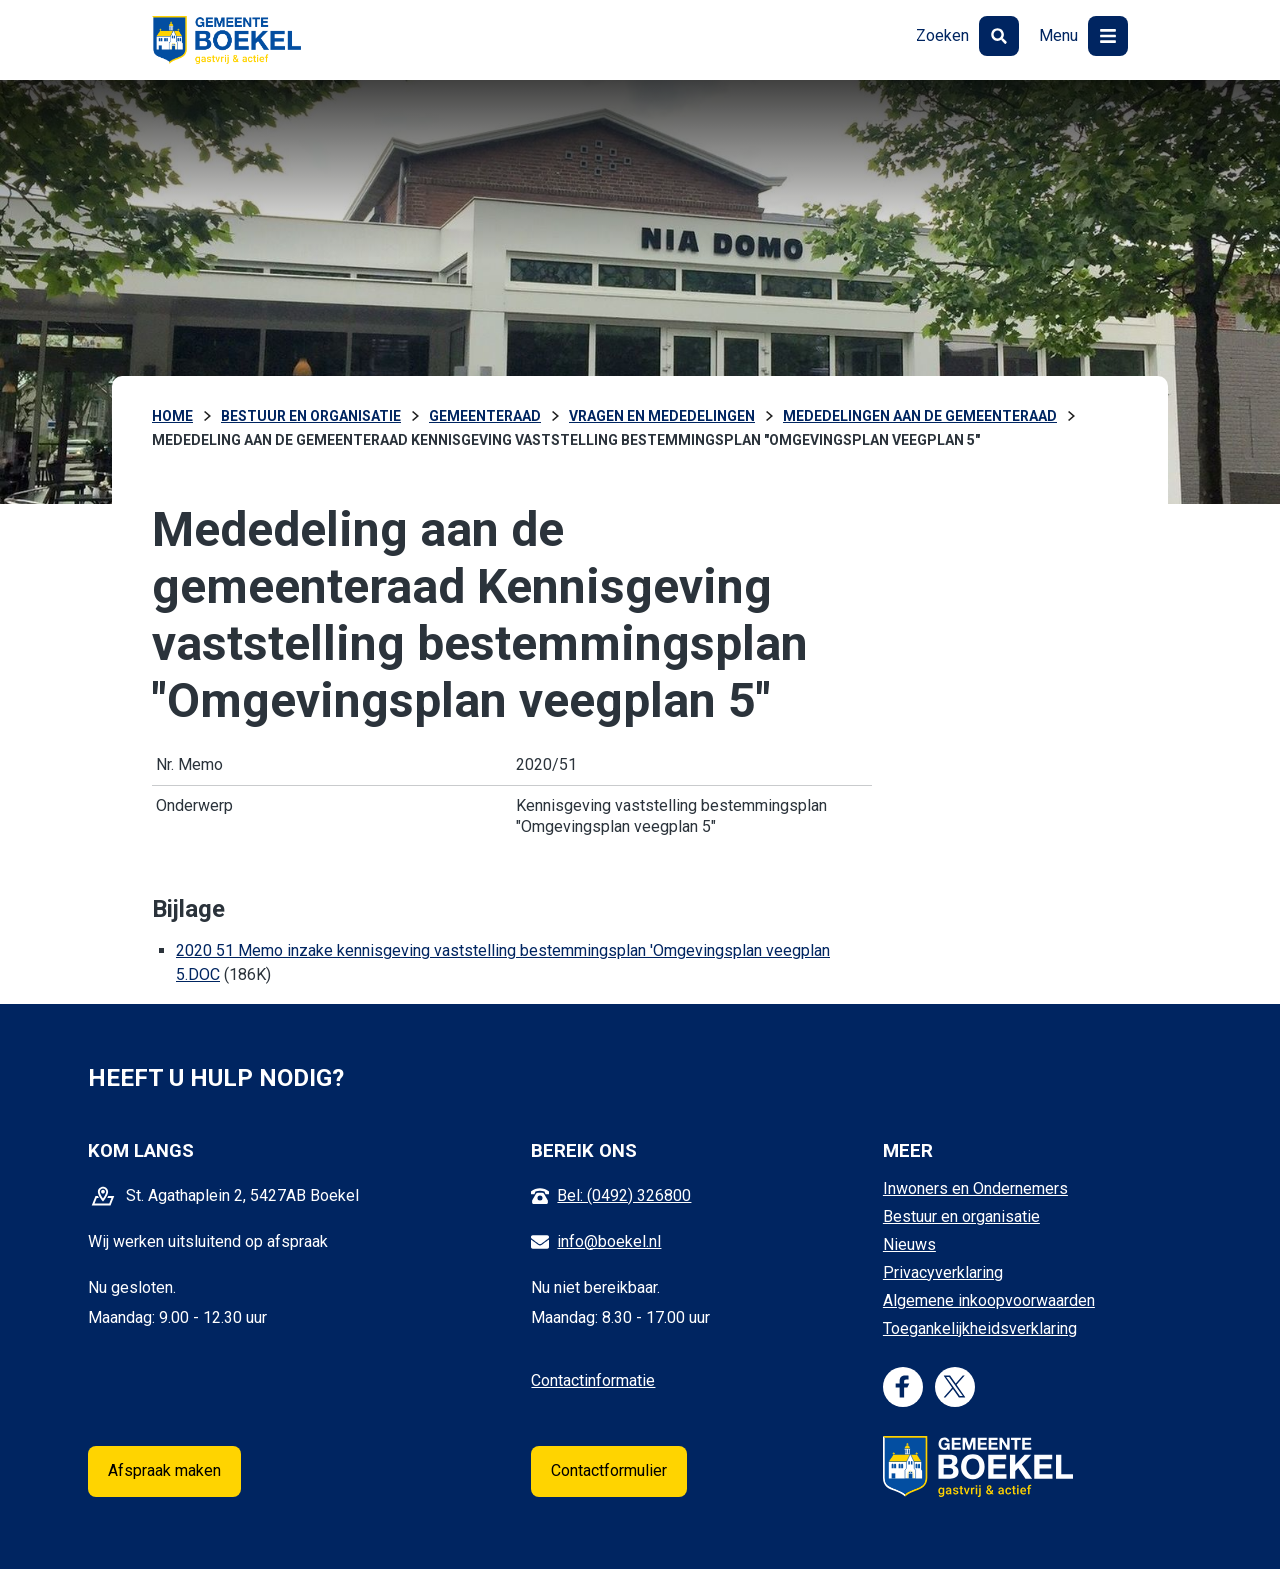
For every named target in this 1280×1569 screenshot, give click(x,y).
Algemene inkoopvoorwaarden (989, 1300)
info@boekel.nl (609, 1241)
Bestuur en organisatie (961, 1216)
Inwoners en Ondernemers (975, 1188)
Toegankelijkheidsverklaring (980, 1328)
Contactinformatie (593, 1380)
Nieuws (909, 1244)
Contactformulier (609, 1470)
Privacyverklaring (943, 1272)
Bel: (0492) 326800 (624, 1195)
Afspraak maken (164, 1470)
